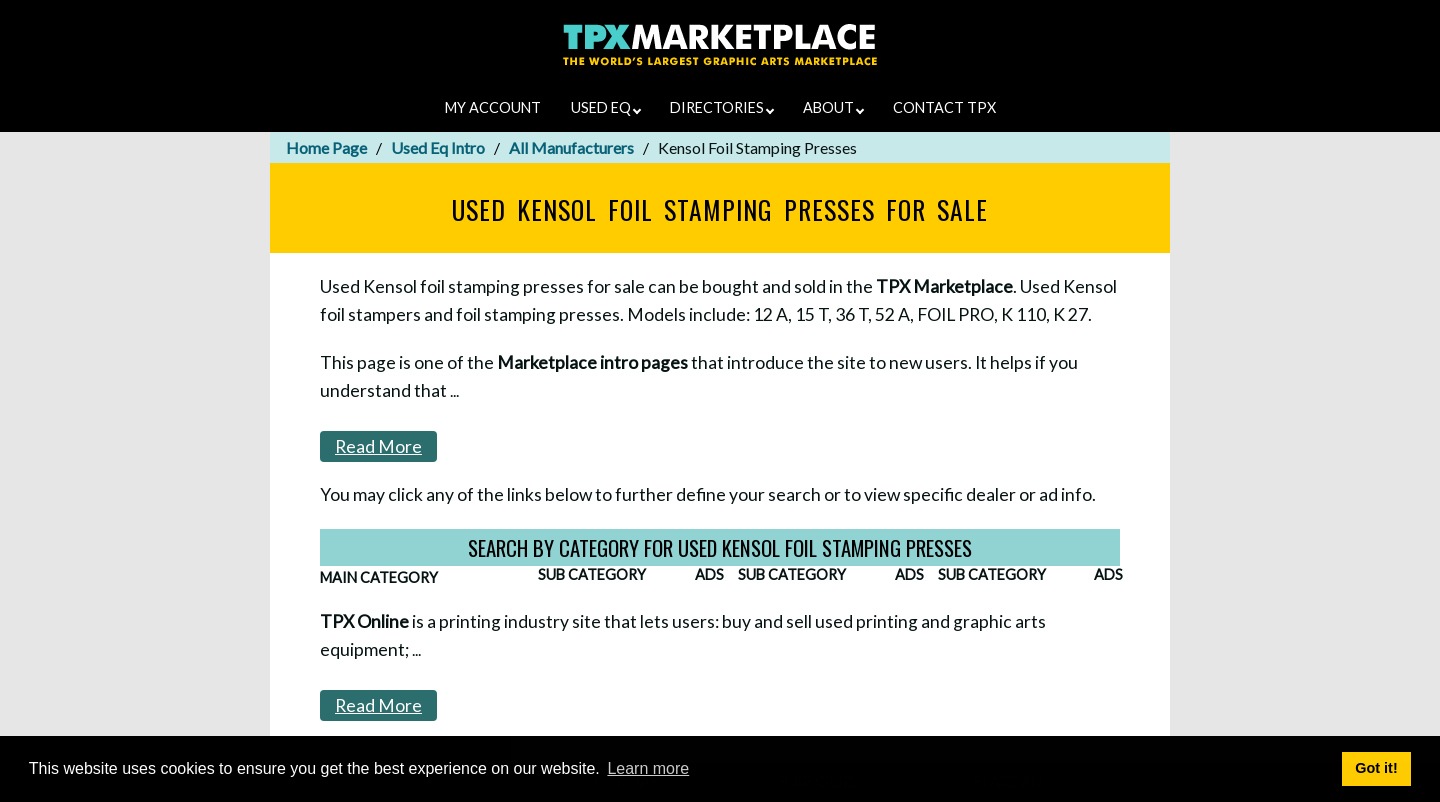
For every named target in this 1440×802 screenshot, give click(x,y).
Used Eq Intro (438, 147)
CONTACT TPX (944, 107)
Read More (378, 446)
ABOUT (833, 107)
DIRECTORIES (722, 107)
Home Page (326, 147)
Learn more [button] (648, 768)
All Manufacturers (571, 147)
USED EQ (606, 107)
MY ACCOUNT (493, 107)
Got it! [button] (1376, 768)
